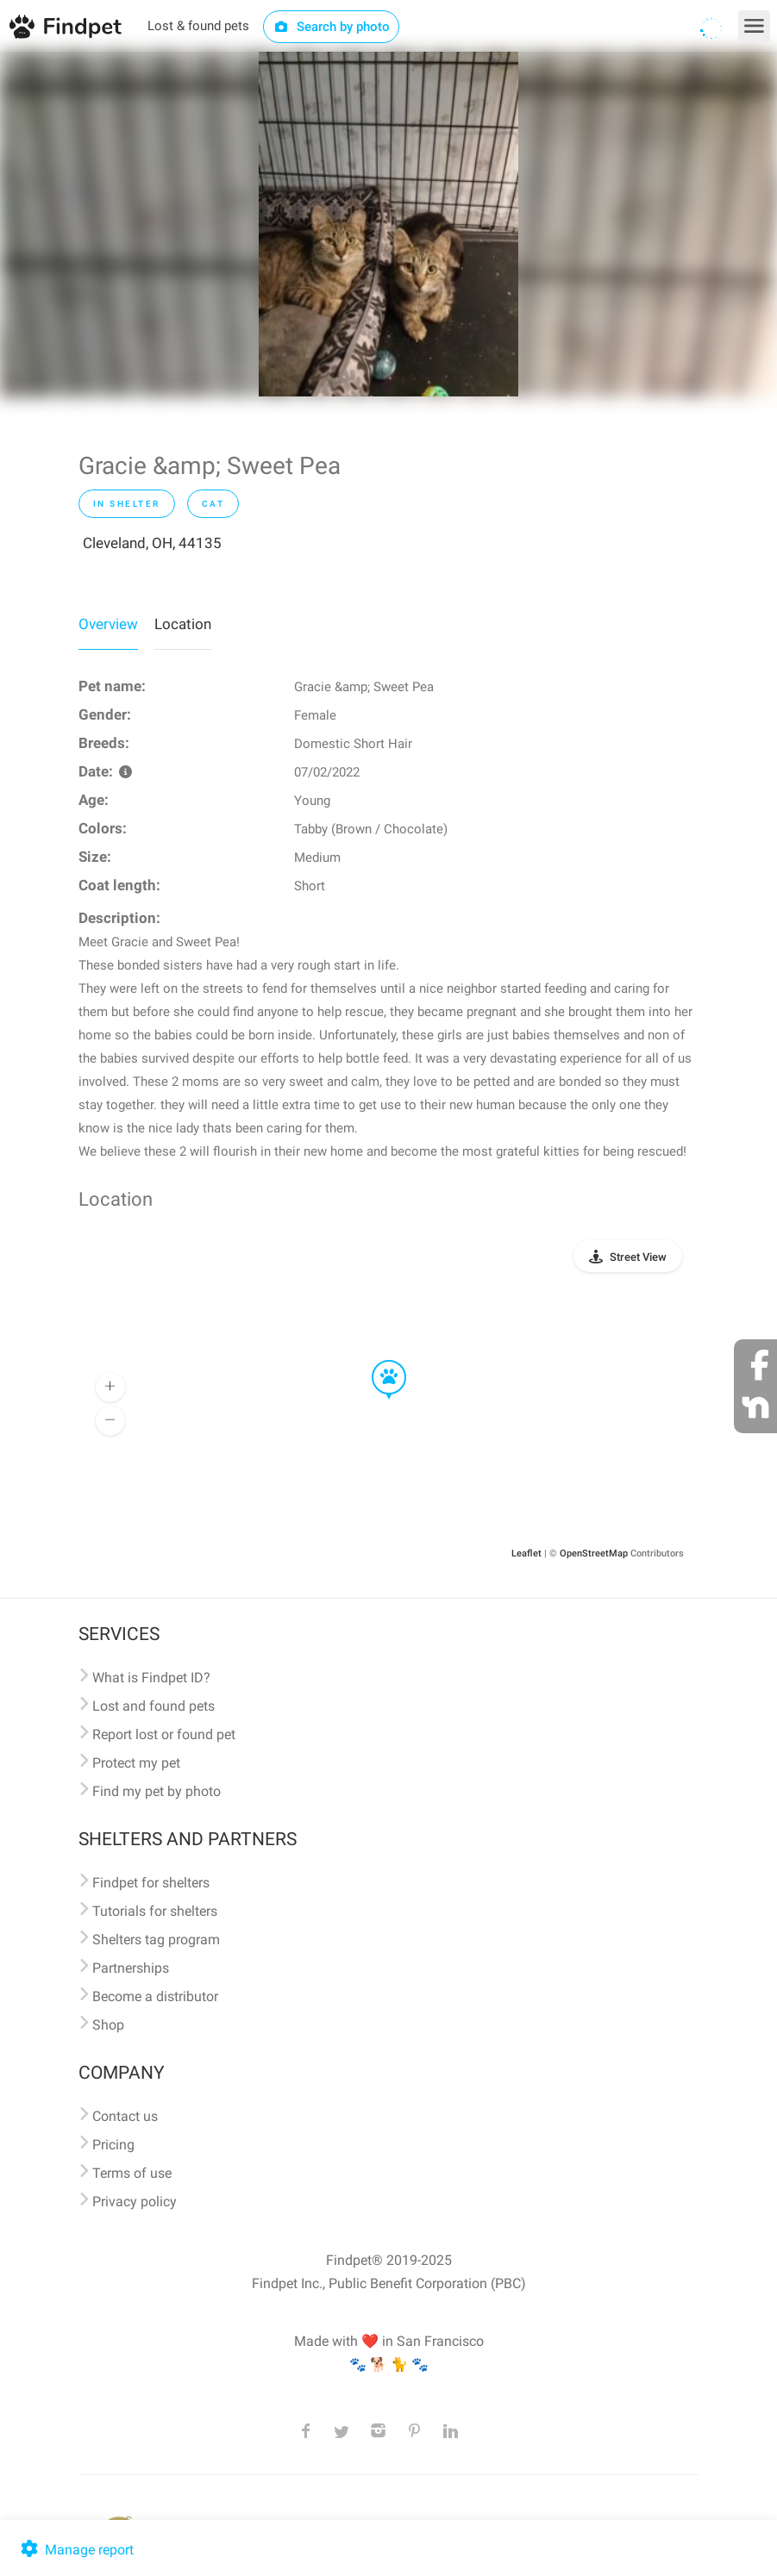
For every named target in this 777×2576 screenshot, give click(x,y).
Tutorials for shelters (154, 1911)
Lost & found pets (198, 26)
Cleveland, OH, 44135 (152, 543)
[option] (388, 224)
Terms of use (132, 2173)
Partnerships (130, 1968)
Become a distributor (155, 1996)
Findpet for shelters (151, 1882)
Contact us (125, 2116)
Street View (638, 1257)
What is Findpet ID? (151, 1677)
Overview (108, 624)
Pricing (113, 2144)
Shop (108, 2025)
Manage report (75, 2550)
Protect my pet (136, 1763)
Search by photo (332, 26)
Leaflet (526, 1553)
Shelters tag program (156, 1939)
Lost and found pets (153, 1706)
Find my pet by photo (156, 1791)
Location (182, 624)
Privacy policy (134, 2201)
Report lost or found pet (163, 1734)
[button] (377, 1361)
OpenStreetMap (594, 1553)
